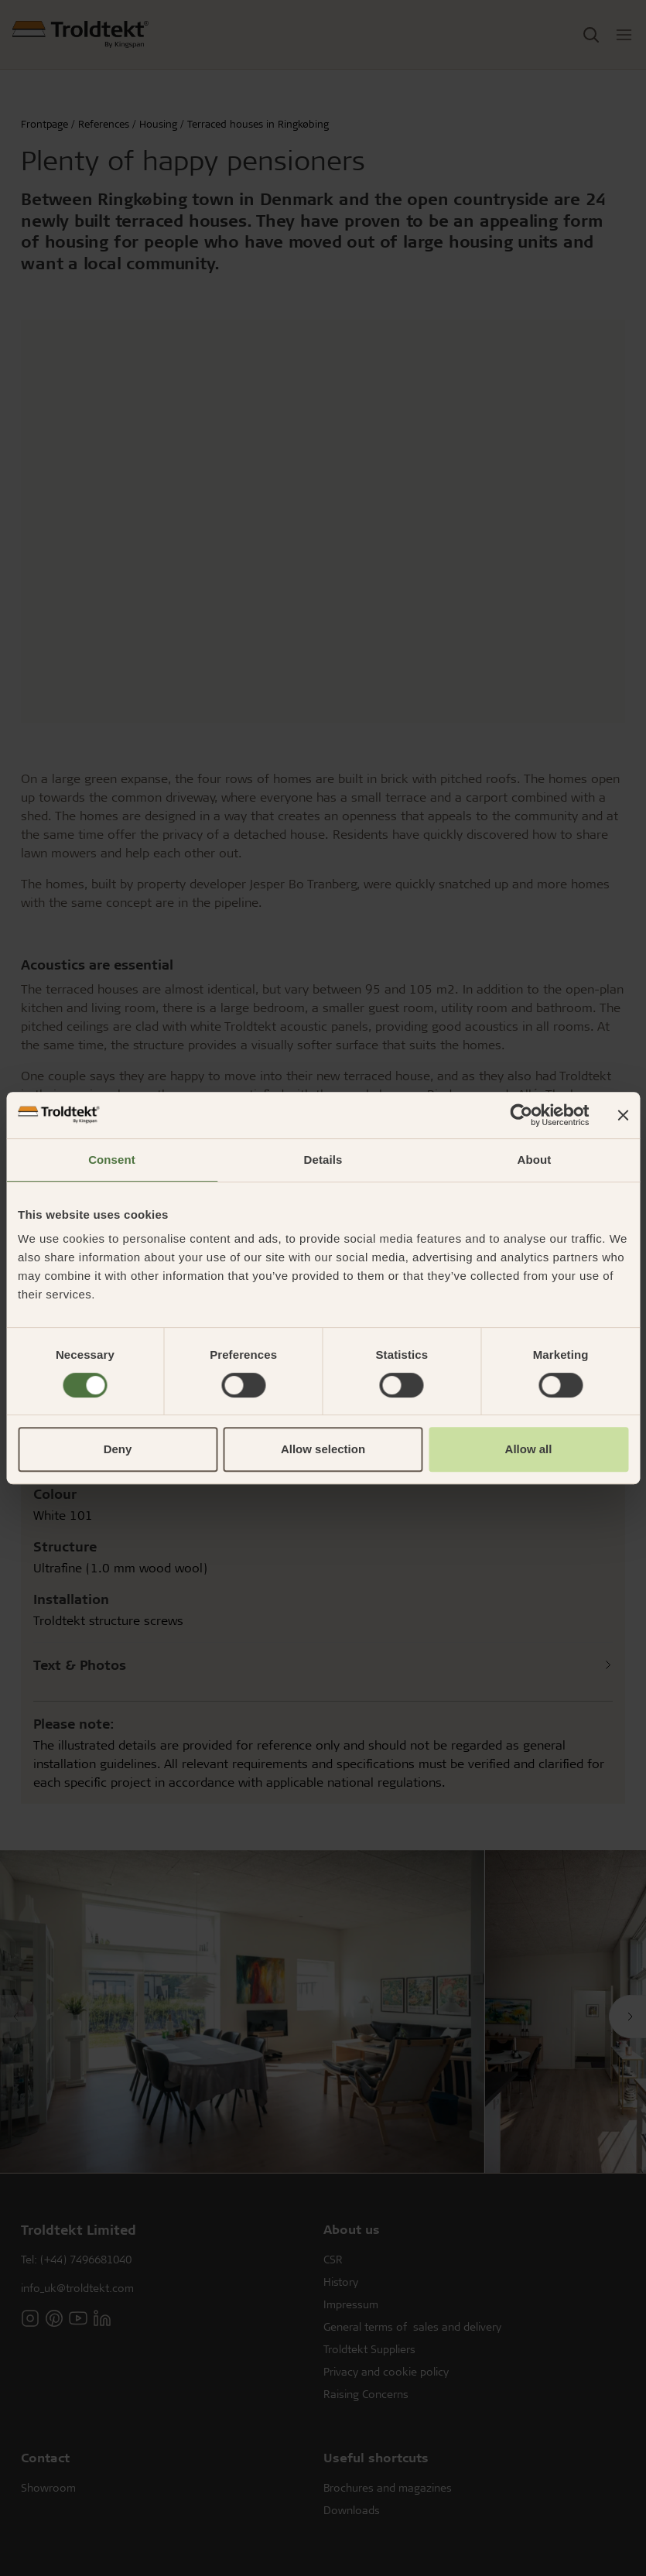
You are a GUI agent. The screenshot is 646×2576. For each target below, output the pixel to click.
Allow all (528, 1449)
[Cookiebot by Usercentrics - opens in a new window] (521, 1115)
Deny (118, 1449)
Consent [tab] (111, 1159)
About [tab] (535, 1159)
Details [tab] (323, 1159)
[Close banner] (622, 1115)
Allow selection (323, 1449)
